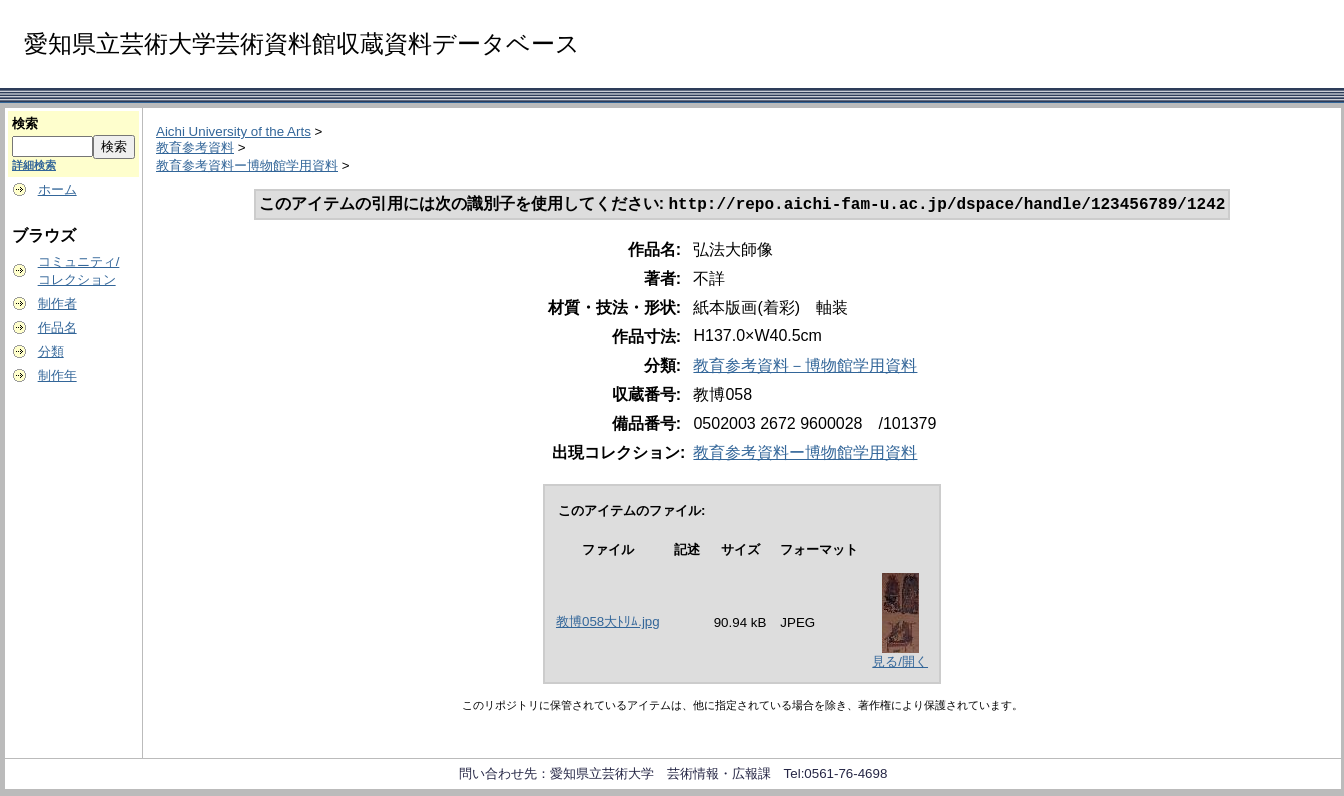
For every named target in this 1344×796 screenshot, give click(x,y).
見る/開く (900, 663)
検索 (25, 123)
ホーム (57, 189)
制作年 (57, 375)
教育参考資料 (195, 147)
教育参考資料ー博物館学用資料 (247, 165)
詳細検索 (34, 165)
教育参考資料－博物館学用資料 (805, 367)
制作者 (57, 303)
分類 (51, 351)
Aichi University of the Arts (233, 131)
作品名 (57, 327)
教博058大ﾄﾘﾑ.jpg (608, 623)
